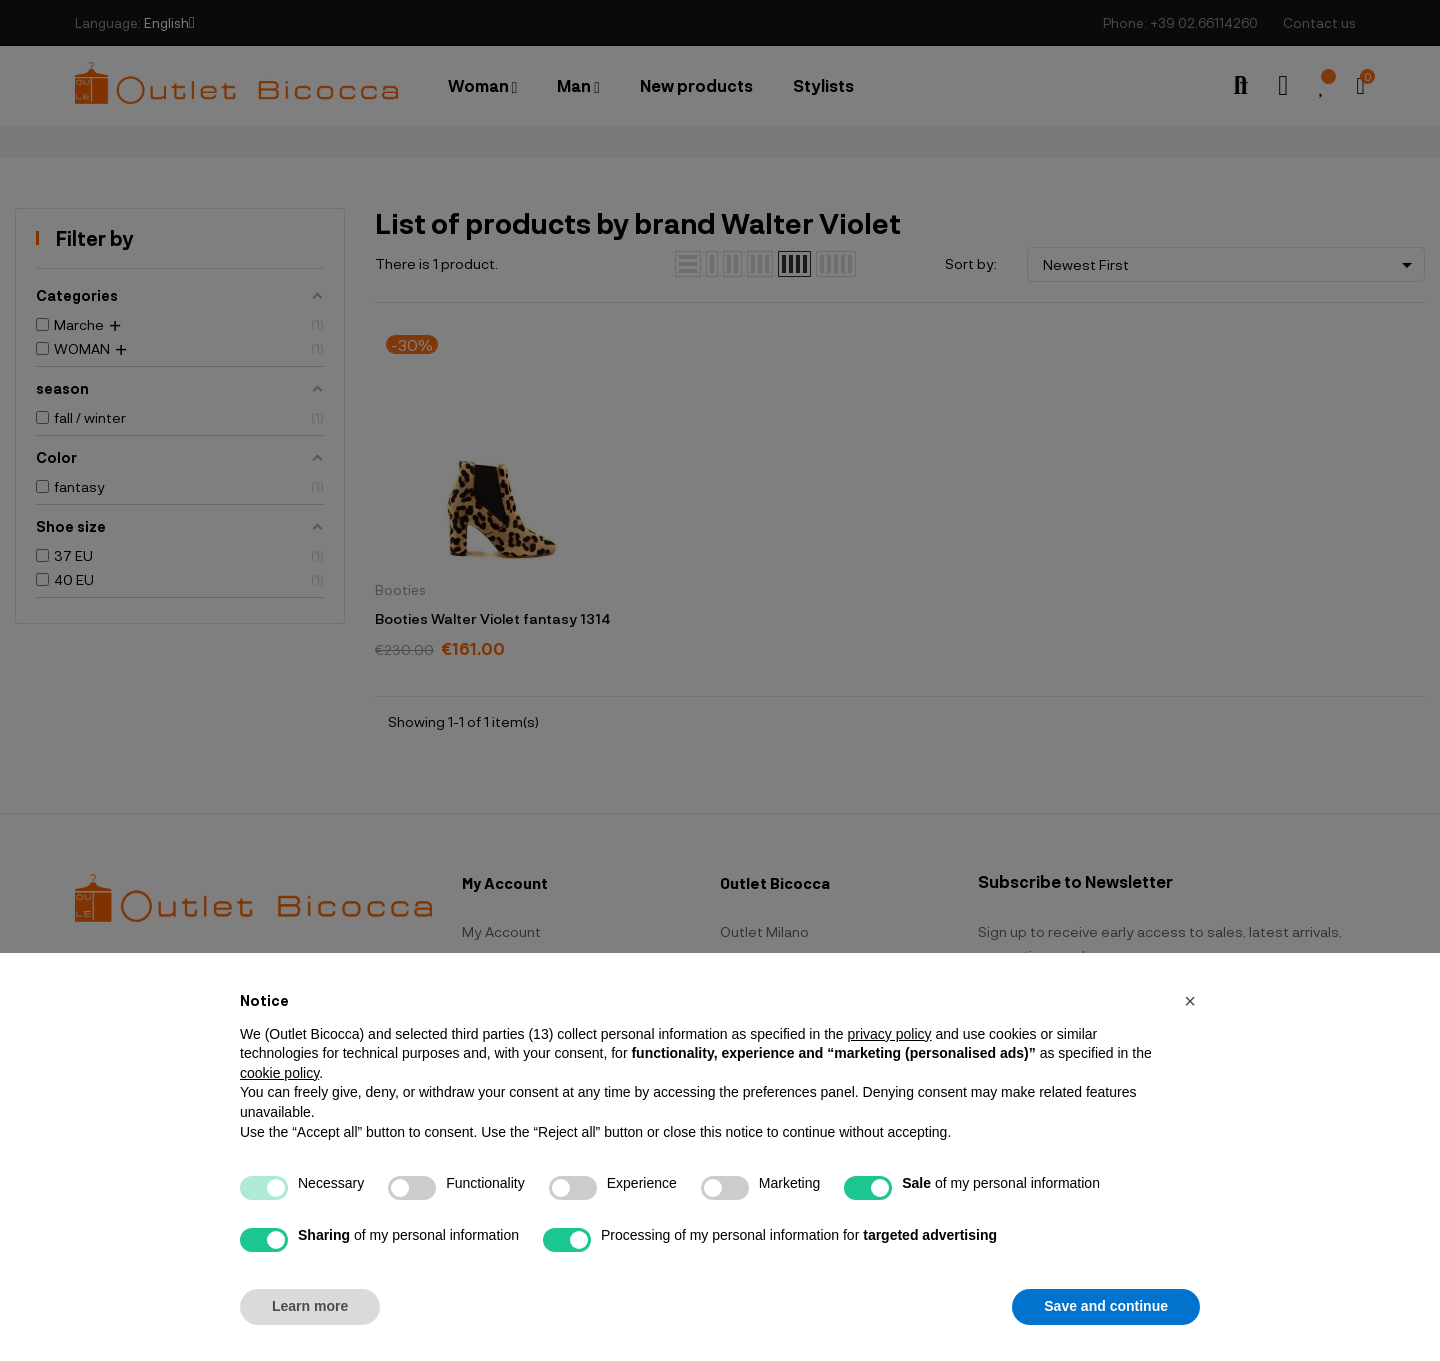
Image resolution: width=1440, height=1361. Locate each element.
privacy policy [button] (889, 1034)
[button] (1190, 1001)
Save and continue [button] (1106, 1306)
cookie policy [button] (279, 1073)
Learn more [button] (310, 1306)
